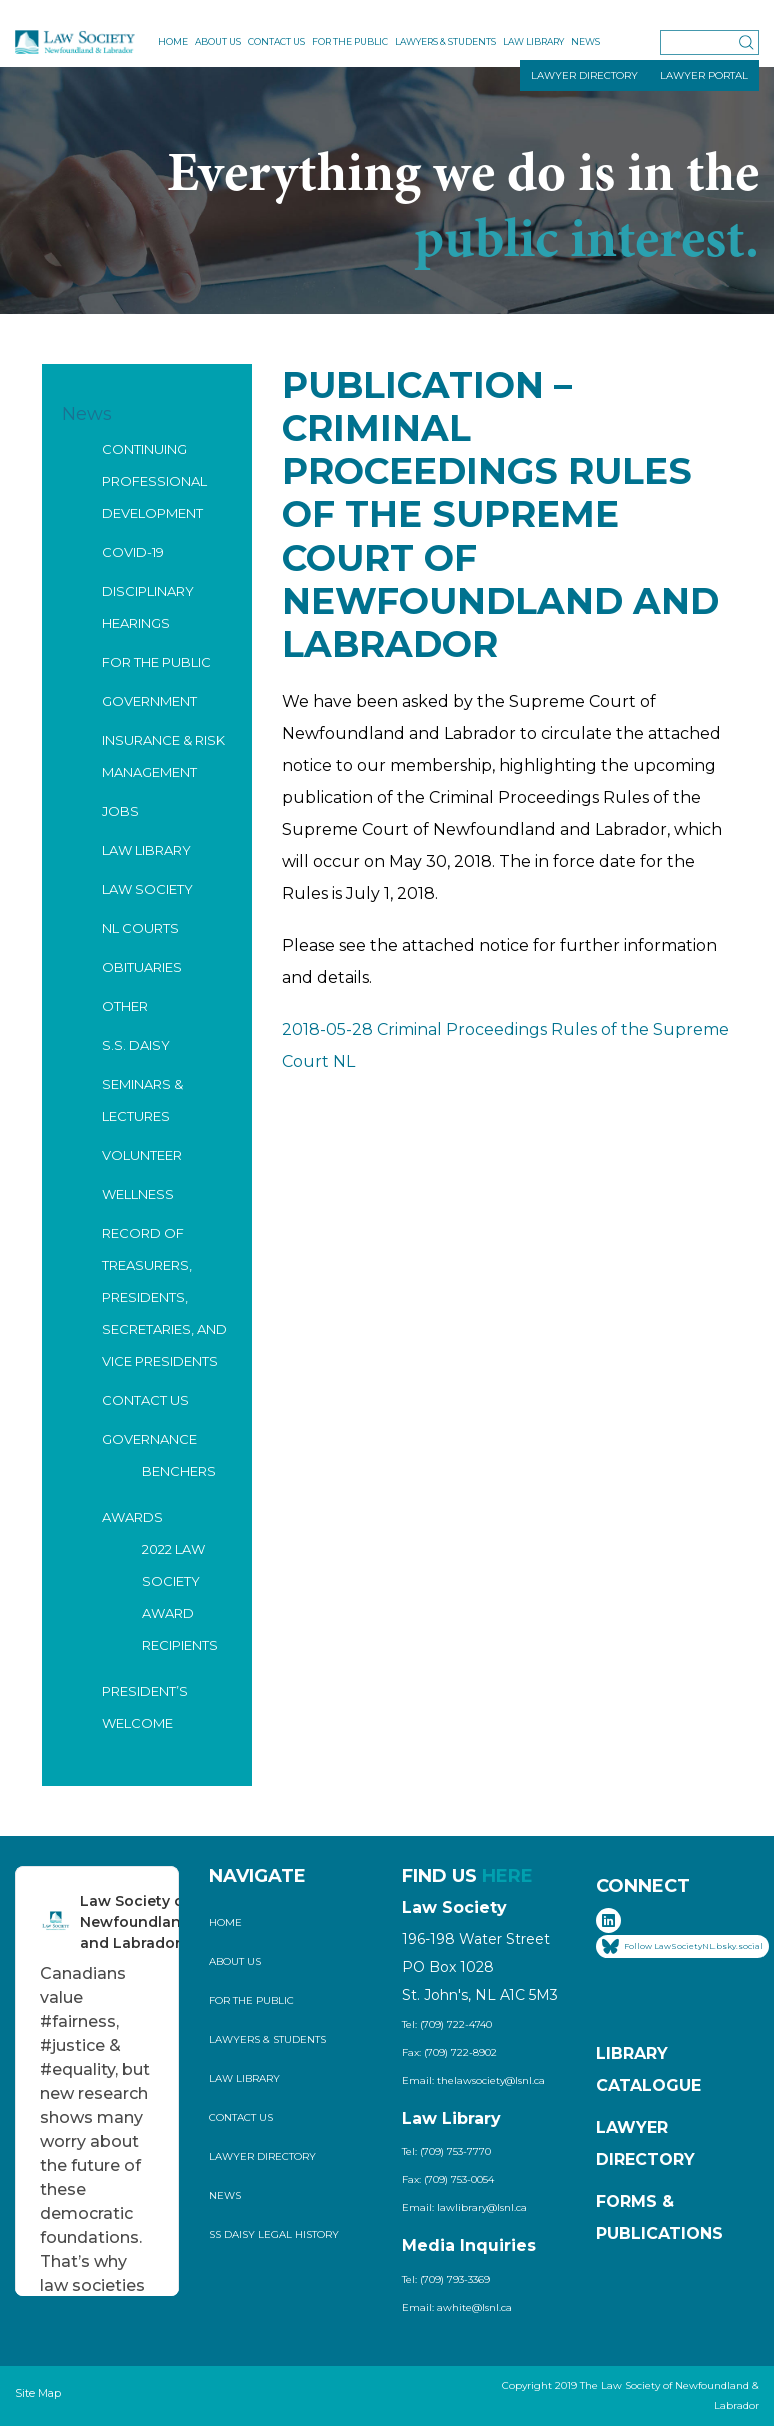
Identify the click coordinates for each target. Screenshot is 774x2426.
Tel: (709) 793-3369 (446, 2279)
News (585, 41)
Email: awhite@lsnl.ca (457, 2307)
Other (125, 1006)
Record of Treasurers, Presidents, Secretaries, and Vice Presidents (164, 1297)
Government (149, 701)
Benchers (179, 1471)
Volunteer (142, 1155)
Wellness (138, 1194)
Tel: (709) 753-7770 (446, 2151)
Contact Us (276, 41)
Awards (132, 1517)
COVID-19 (133, 552)
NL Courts (140, 928)
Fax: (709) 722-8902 (449, 2052)
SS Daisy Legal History (274, 2234)
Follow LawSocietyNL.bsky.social (682, 1946)
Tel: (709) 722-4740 (447, 2024)
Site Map (38, 2393)
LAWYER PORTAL (704, 75)
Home (173, 41)
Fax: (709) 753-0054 (448, 2179)
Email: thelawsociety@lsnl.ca (473, 2080)
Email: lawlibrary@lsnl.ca (464, 2207)
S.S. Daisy (136, 1045)
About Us (218, 41)
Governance (149, 1439)
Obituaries (142, 967)
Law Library (533, 41)
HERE (507, 1876)
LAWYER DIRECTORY (584, 75)
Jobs (120, 811)
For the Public (350, 41)
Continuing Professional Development (154, 481)
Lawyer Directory (262, 2156)
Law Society (147, 889)
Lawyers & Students (445, 41)
